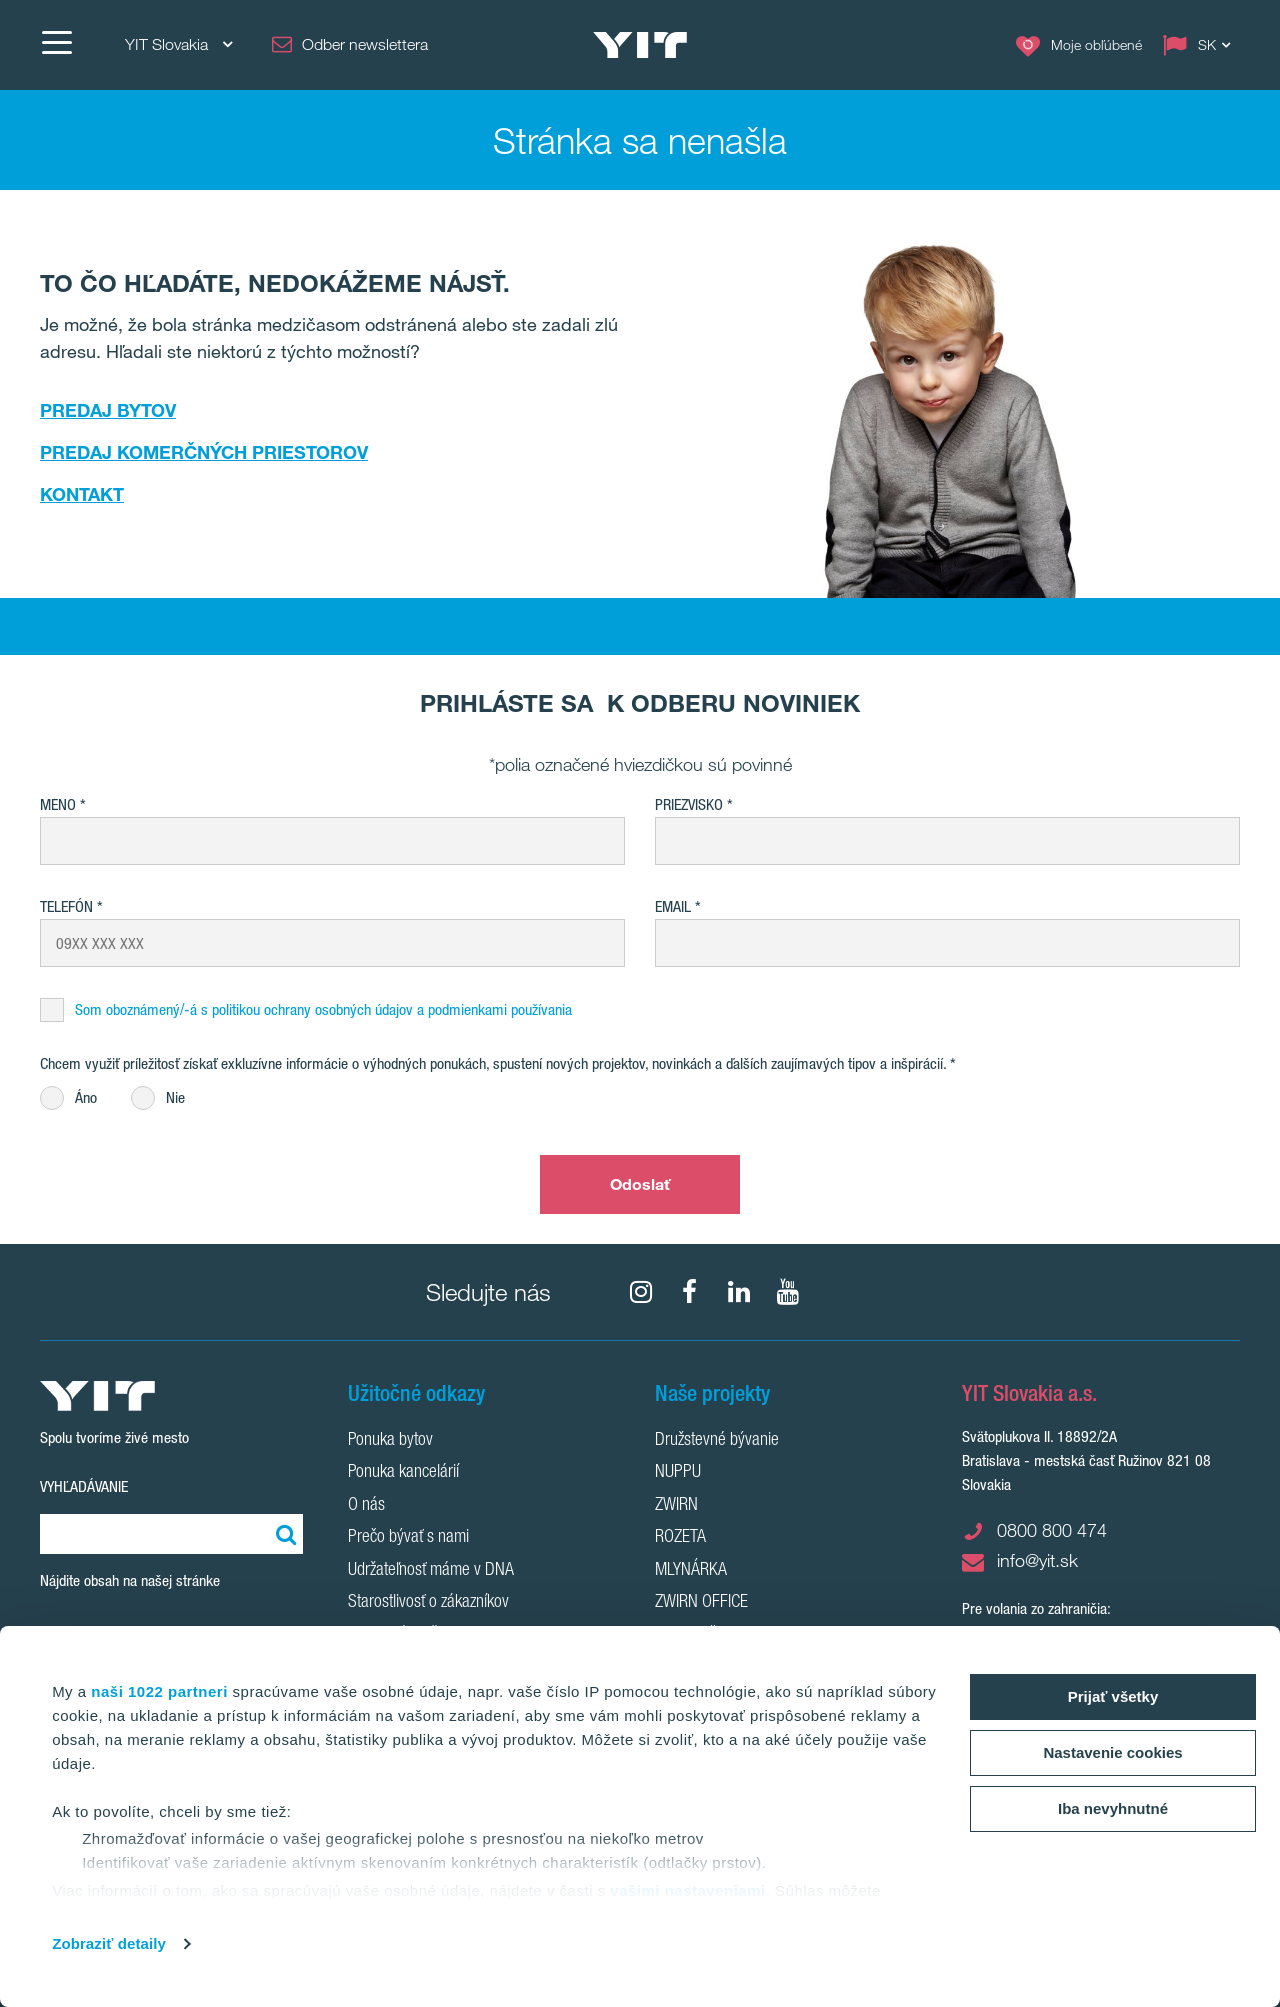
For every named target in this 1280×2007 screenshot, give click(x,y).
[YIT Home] (640, 45)
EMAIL (673, 906)
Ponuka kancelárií (403, 1473)
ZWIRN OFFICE (701, 1603)
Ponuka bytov (390, 1441)
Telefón (66, 906)
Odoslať (640, 1184)
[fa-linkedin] (739, 1292)
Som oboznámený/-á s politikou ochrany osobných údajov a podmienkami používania (323, 1009)
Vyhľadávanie (84, 1486)
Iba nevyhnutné (1113, 1808)
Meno (58, 804)
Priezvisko (689, 804)
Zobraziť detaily (109, 1943)
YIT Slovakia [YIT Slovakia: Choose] (178, 44)
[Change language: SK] (1201, 45)
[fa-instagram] (641, 1292)
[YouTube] (788, 1292)
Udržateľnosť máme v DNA (431, 1571)
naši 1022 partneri (159, 1691)
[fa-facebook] (690, 1292)
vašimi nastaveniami (687, 1890)
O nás (366, 1506)
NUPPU (678, 1473)
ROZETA (680, 1538)
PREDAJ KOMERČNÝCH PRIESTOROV (204, 452)
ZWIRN (676, 1506)
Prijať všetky (1113, 1696)
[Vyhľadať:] (283, 1534)
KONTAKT (82, 494)
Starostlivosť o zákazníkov (428, 1603)
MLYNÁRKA (691, 1571)
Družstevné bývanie (717, 1441)
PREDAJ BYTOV (108, 410)
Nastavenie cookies (1112, 1752)
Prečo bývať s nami (408, 1538)
